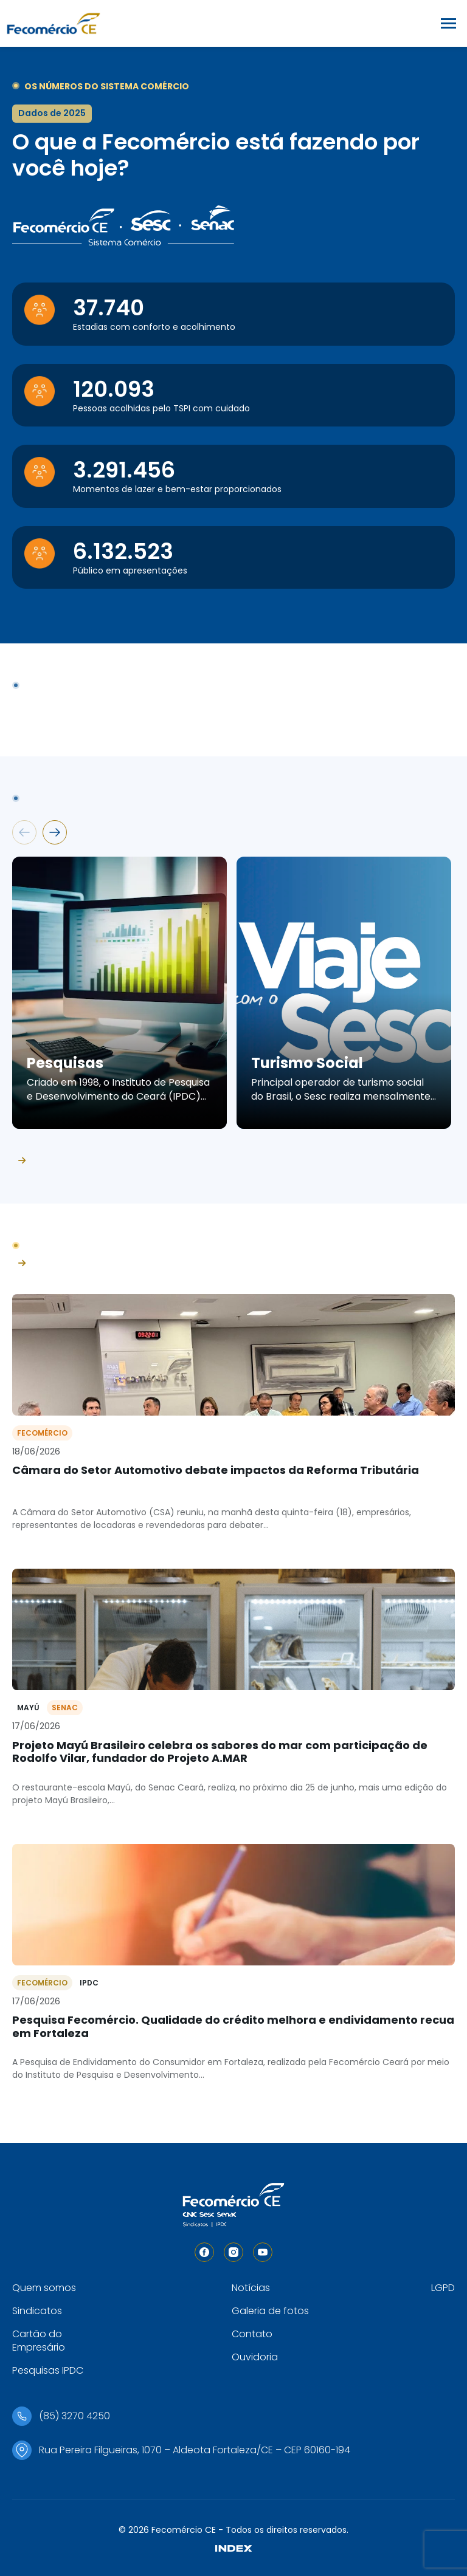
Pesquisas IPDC (47, 2370)
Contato (252, 2334)
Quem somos (44, 2288)
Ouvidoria (255, 2357)
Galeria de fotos (270, 2311)
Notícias (251, 2288)
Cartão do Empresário (38, 2340)
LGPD (443, 2288)
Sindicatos (37, 2311)
